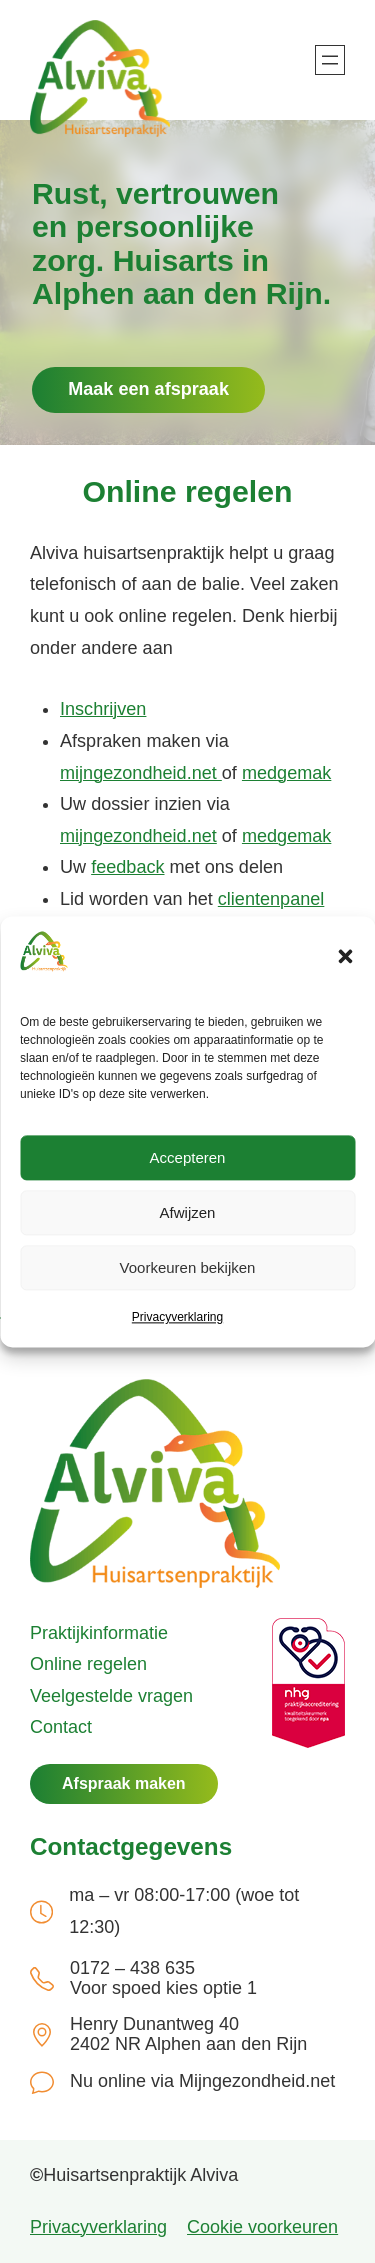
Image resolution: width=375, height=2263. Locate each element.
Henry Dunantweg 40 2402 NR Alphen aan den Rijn (188, 2034)
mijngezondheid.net (141, 773)
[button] (345, 956)
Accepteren (188, 1157)
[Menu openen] (330, 60)
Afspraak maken (124, 1783)
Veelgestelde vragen (111, 1696)
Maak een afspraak (148, 389)
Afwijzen (188, 1212)
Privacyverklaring (177, 1318)
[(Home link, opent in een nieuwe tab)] (155, 1483)
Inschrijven (103, 709)
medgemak (286, 773)
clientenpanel (271, 899)
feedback (127, 867)
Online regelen (88, 1664)
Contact (61, 1727)
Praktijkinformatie (99, 1633)
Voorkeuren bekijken (188, 1267)
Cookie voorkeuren (262, 2227)
